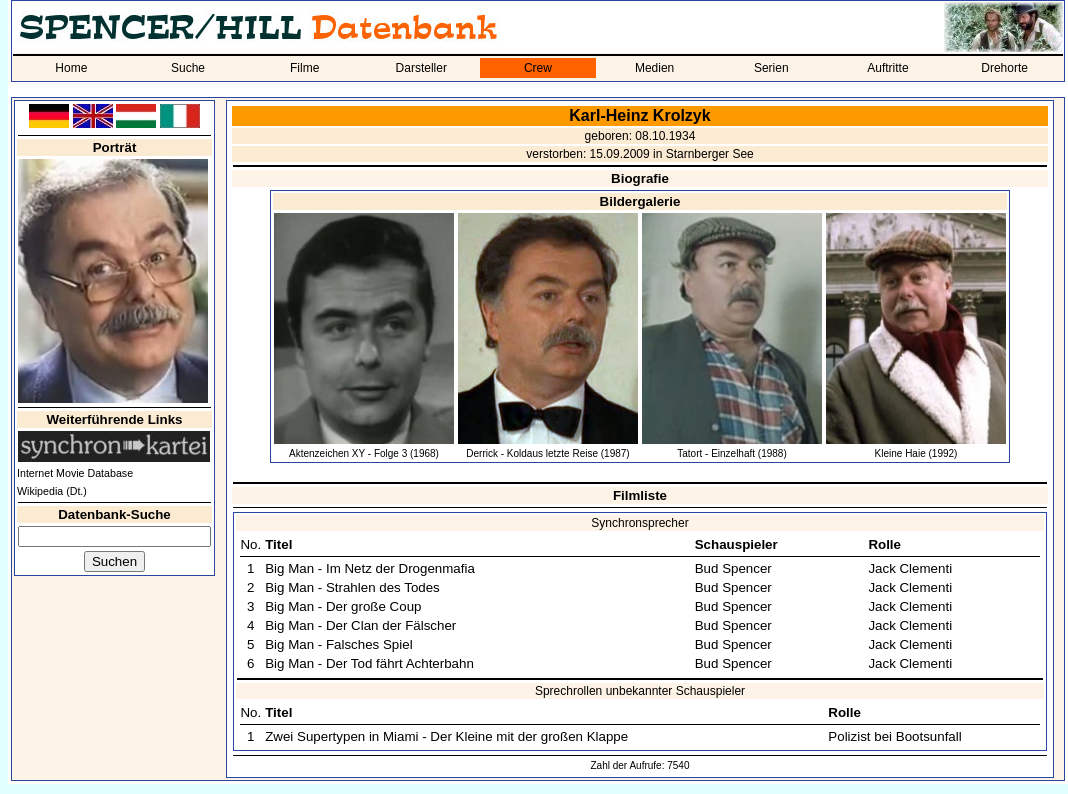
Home (71, 68)
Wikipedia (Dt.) (52, 491)
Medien (654, 68)
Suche (188, 68)
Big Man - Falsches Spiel (338, 644)
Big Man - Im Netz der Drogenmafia (370, 568)
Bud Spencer (733, 568)
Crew (538, 68)
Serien (771, 68)
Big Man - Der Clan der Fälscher (360, 625)
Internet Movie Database (75, 473)
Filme (304, 68)
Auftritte (887, 68)
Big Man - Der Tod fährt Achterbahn (369, 663)
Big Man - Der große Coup (343, 606)
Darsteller (421, 68)
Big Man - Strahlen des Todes (352, 587)
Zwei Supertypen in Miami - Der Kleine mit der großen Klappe (446, 736)
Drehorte (1004, 68)
